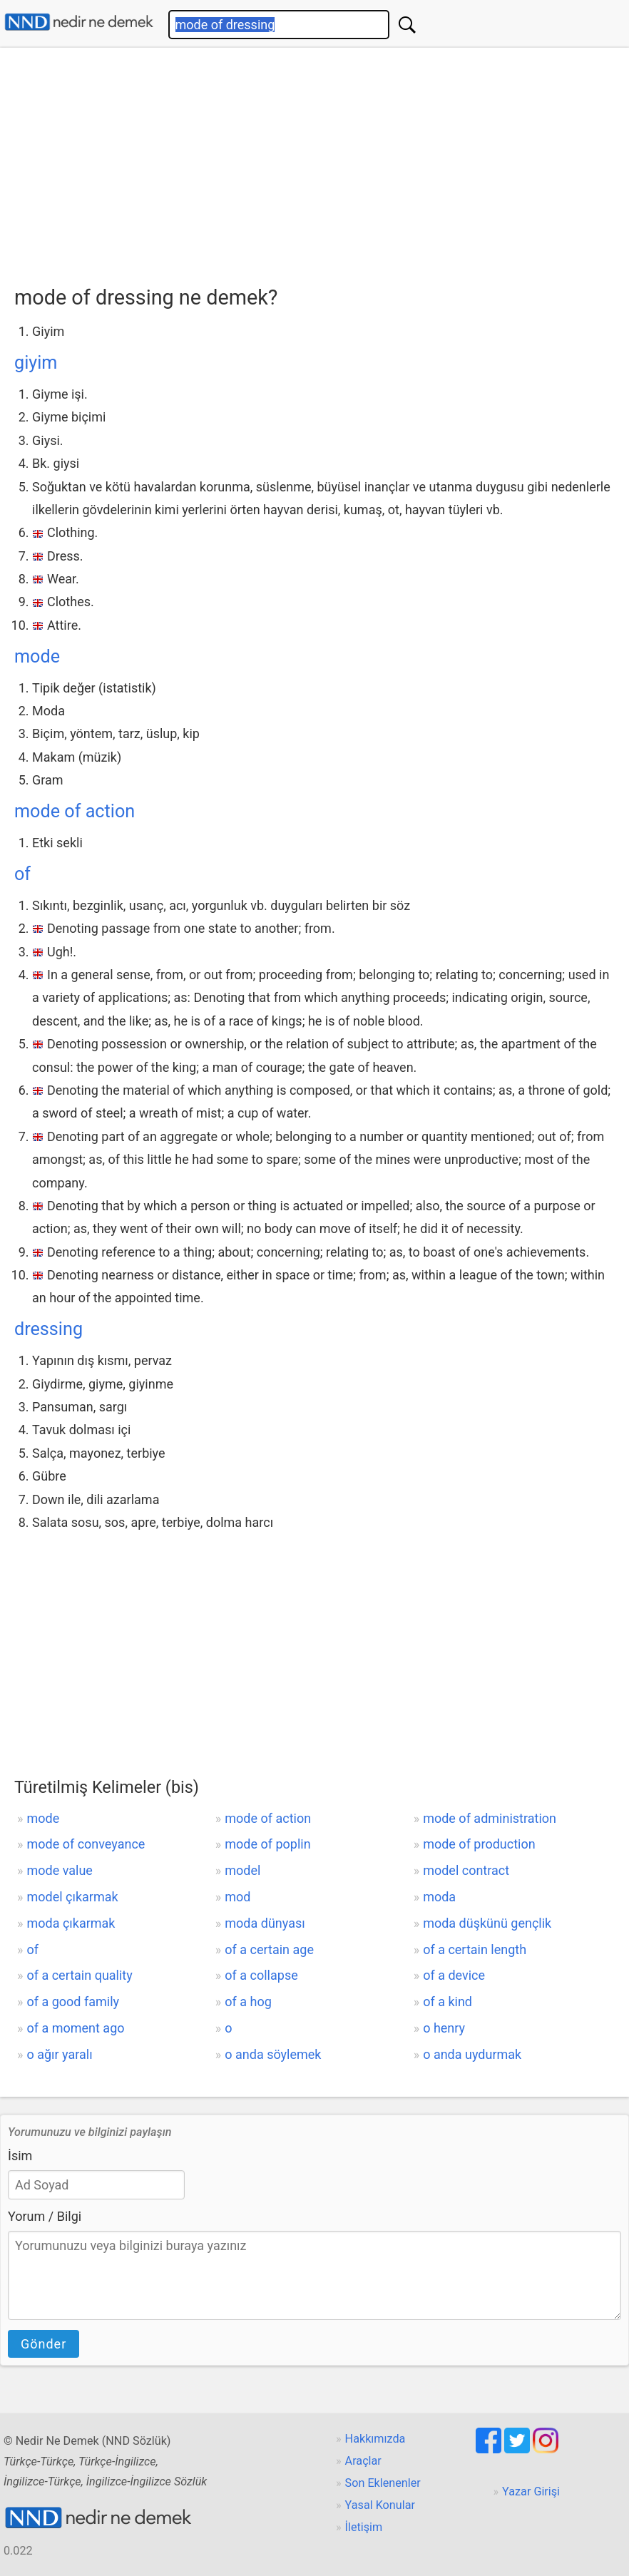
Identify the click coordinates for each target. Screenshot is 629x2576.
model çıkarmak (72, 1896)
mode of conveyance (85, 1843)
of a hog (248, 2001)
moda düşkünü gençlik (487, 1923)
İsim (20, 2155)
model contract (466, 1870)
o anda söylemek (273, 2054)
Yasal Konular (380, 2505)
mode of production (479, 1843)
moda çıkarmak (70, 1923)
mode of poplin (267, 1843)
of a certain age (269, 1949)
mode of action (74, 811)
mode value (59, 1870)
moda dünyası (265, 1923)
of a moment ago (75, 2027)
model (242, 1870)
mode (37, 656)
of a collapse (261, 1975)
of (22, 874)
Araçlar (363, 2461)
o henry (444, 2027)
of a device (454, 1975)
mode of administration (489, 1818)
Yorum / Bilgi (44, 2216)
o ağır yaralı (59, 2054)
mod (237, 1896)
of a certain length (474, 1949)
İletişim (364, 2527)
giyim (35, 362)
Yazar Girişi (531, 2491)
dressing (48, 1329)
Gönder (43, 2343)
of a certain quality (79, 1975)
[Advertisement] (321, 162)
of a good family (72, 2001)
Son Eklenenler (383, 2483)
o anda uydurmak (472, 2054)
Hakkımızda (375, 2438)
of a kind (447, 2001)
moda (439, 1896)
